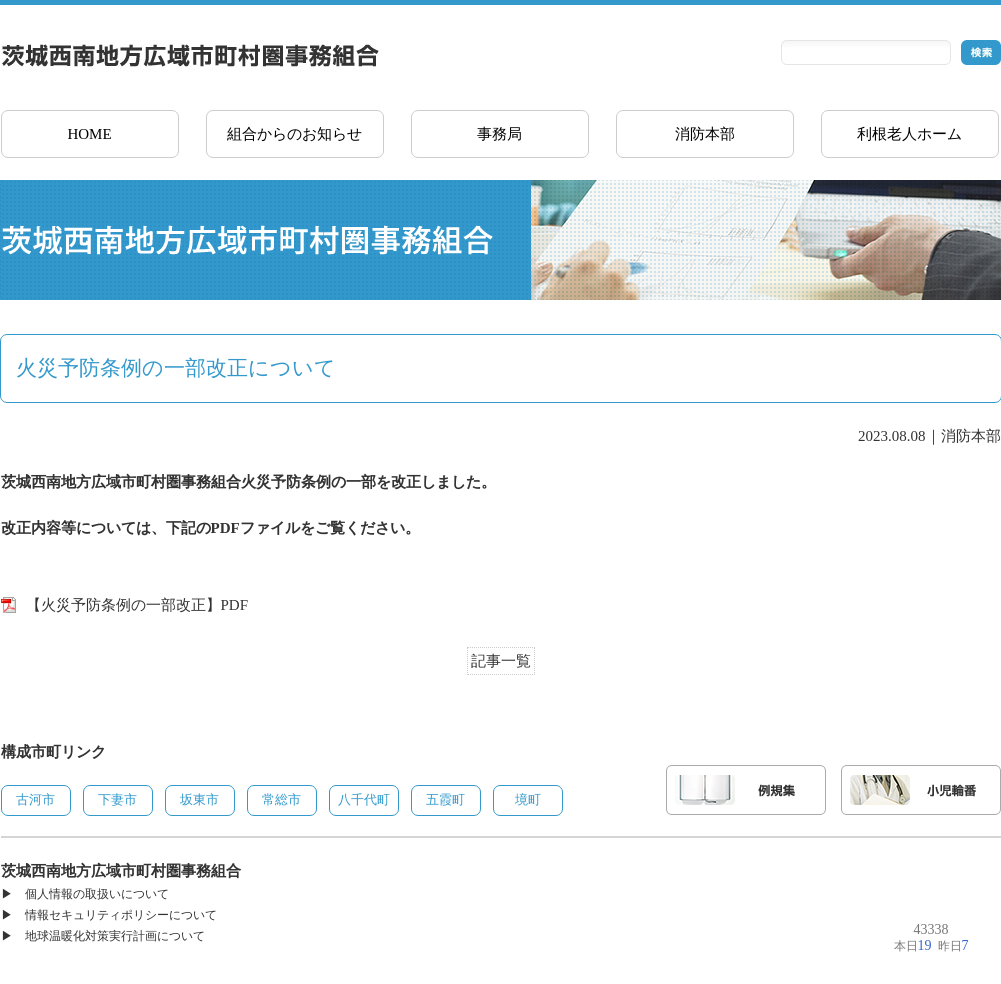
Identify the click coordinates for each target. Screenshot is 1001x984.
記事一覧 (501, 661)
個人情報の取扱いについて (97, 894)
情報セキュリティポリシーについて (121, 915)
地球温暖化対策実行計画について (115, 936)
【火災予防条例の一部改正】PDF (137, 605)
